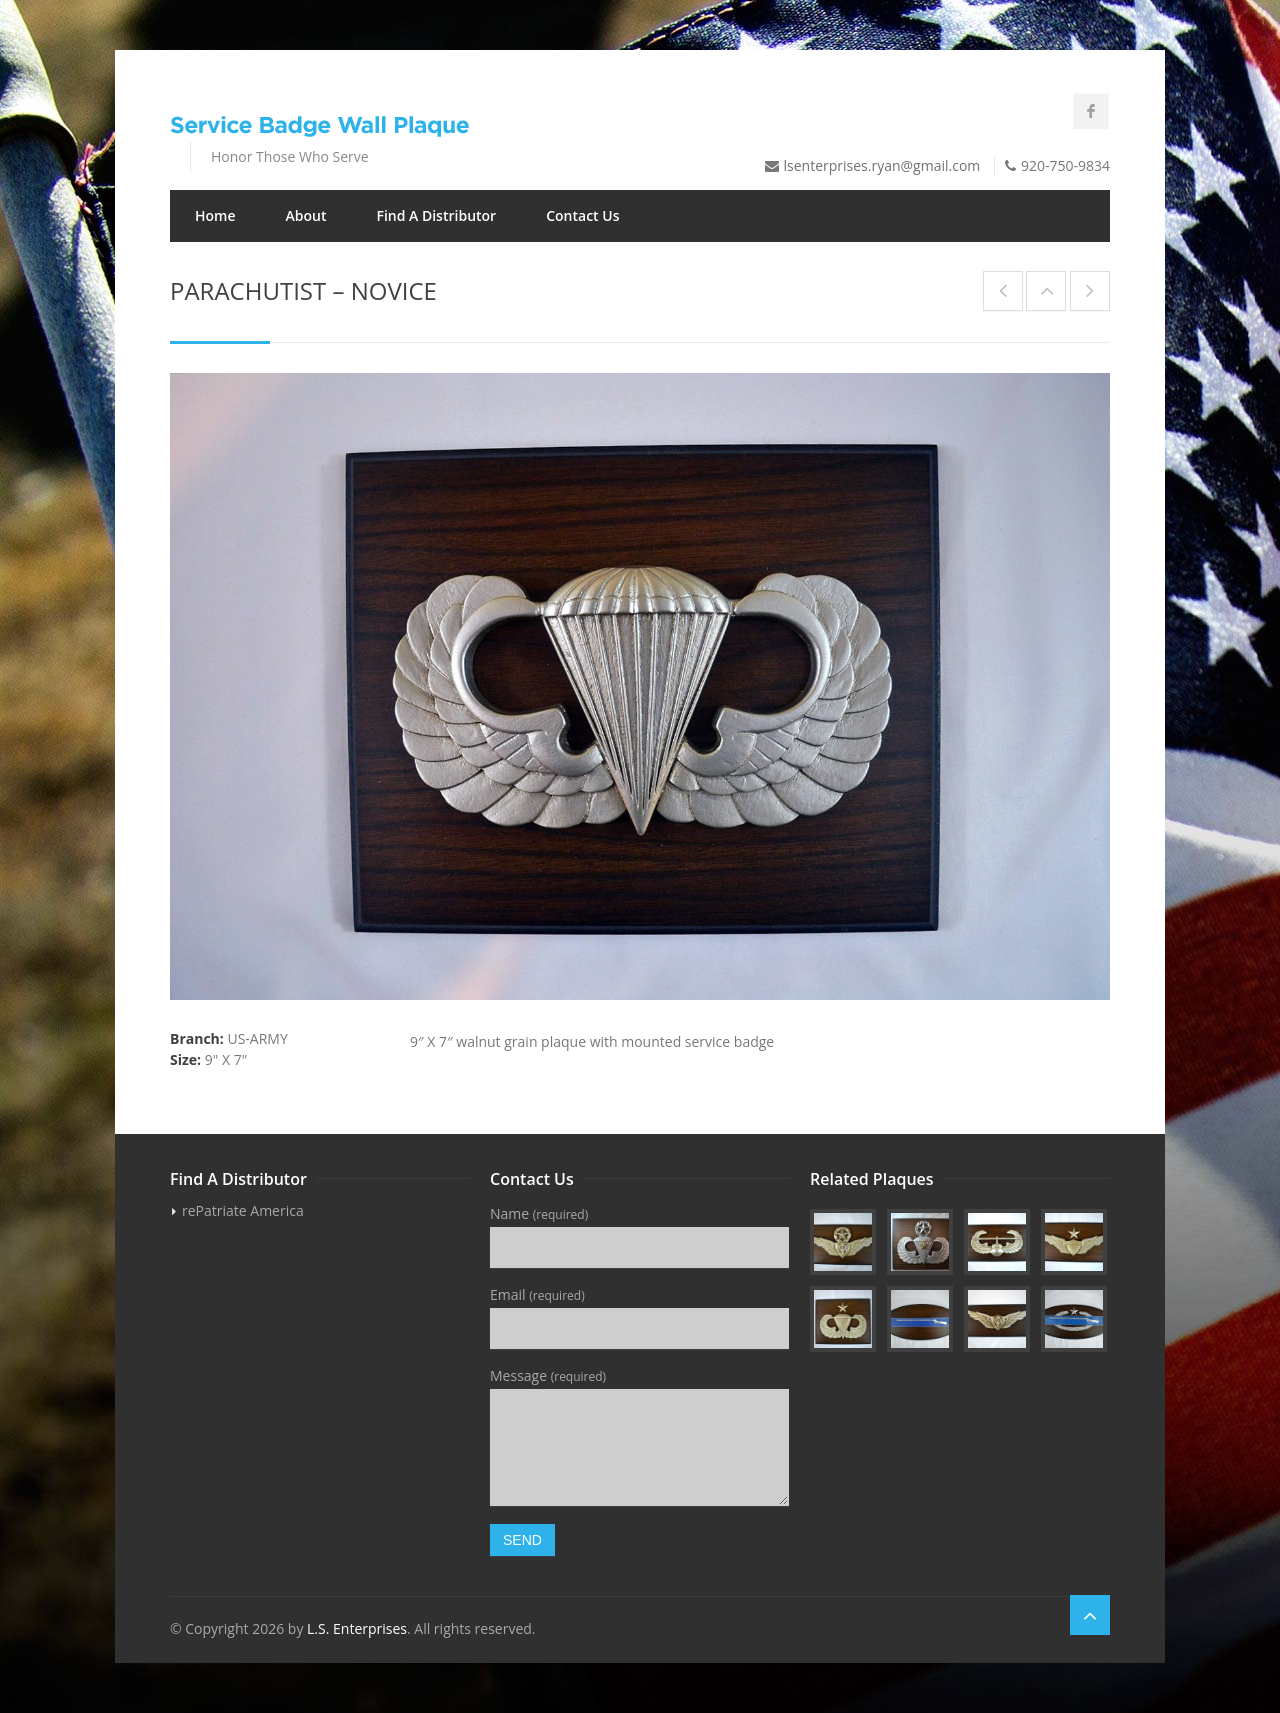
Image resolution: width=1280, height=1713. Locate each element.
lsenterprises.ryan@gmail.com (882, 165)
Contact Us (582, 215)
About (306, 215)
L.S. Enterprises (357, 1628)
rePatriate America (243, 1210)
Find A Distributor (436, 215)
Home (215, 215)
